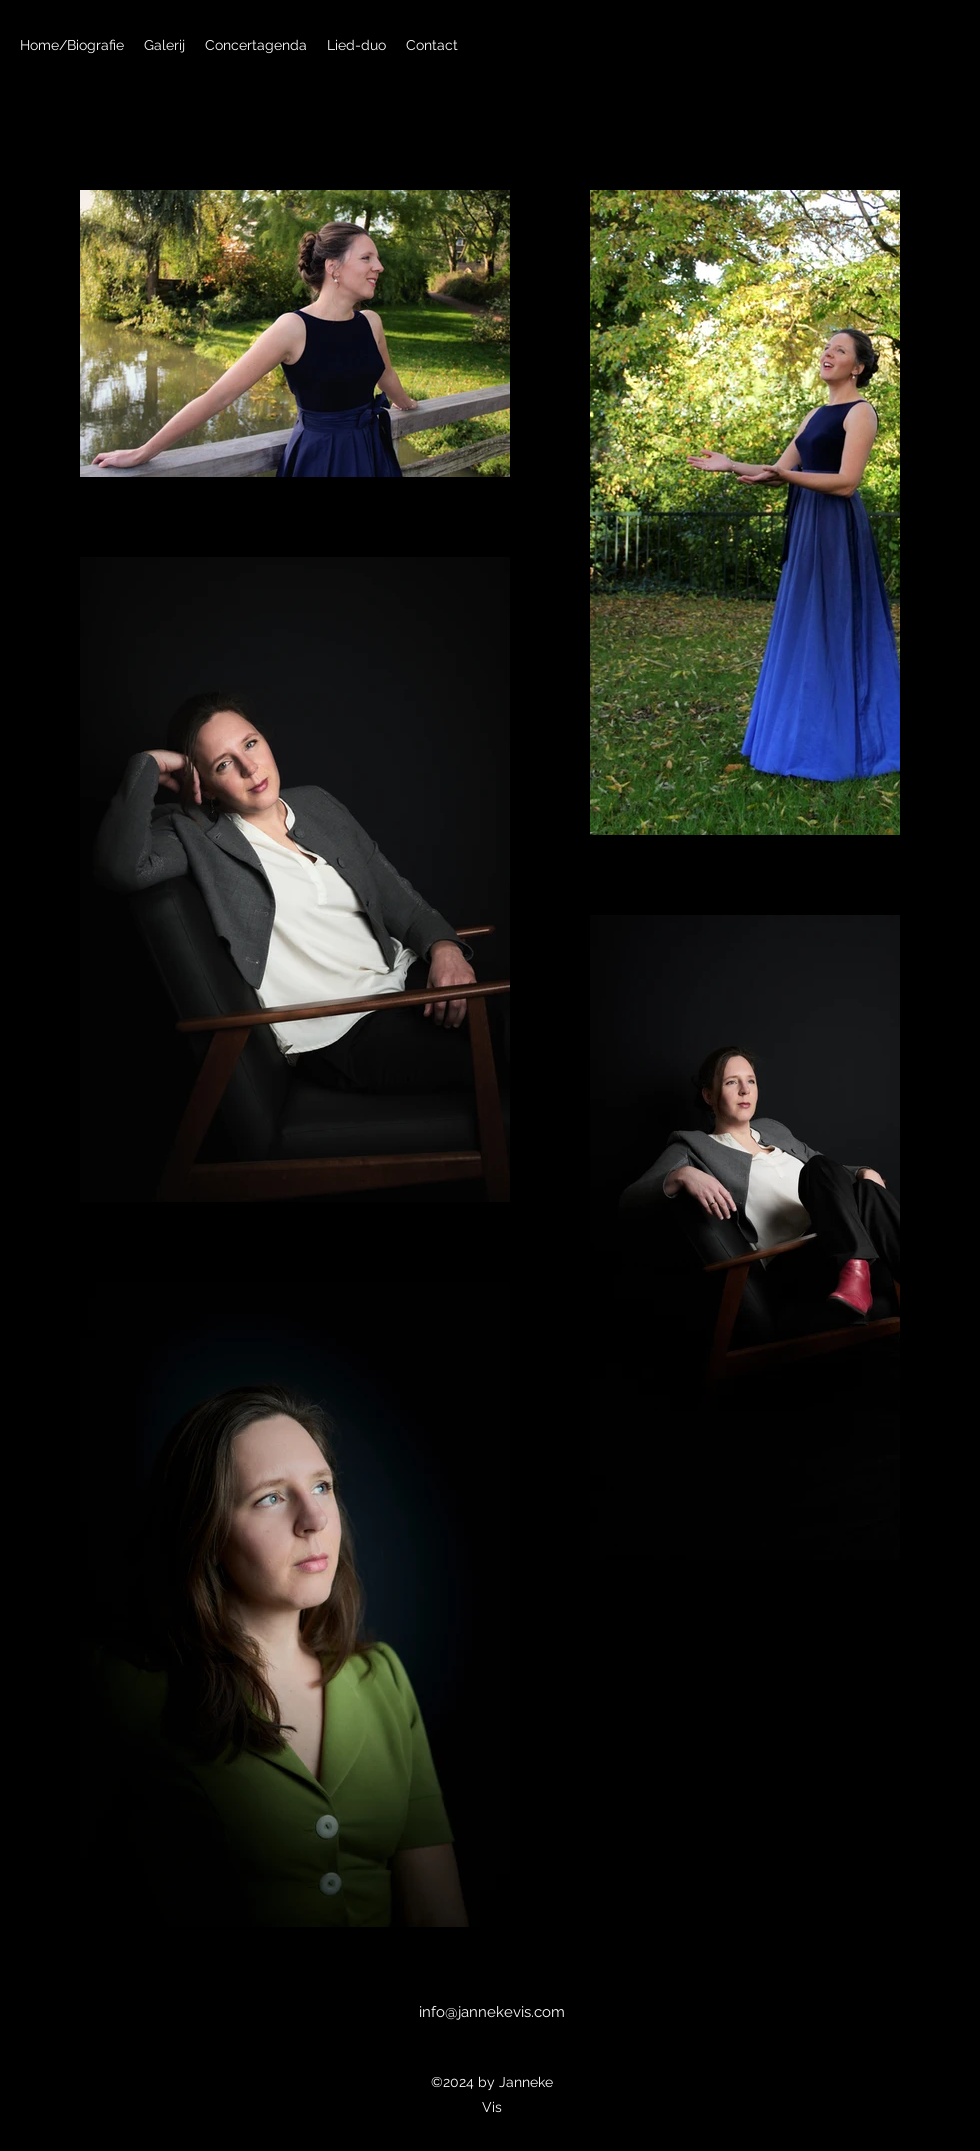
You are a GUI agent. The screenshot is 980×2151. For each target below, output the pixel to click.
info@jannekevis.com (492, 2012)
